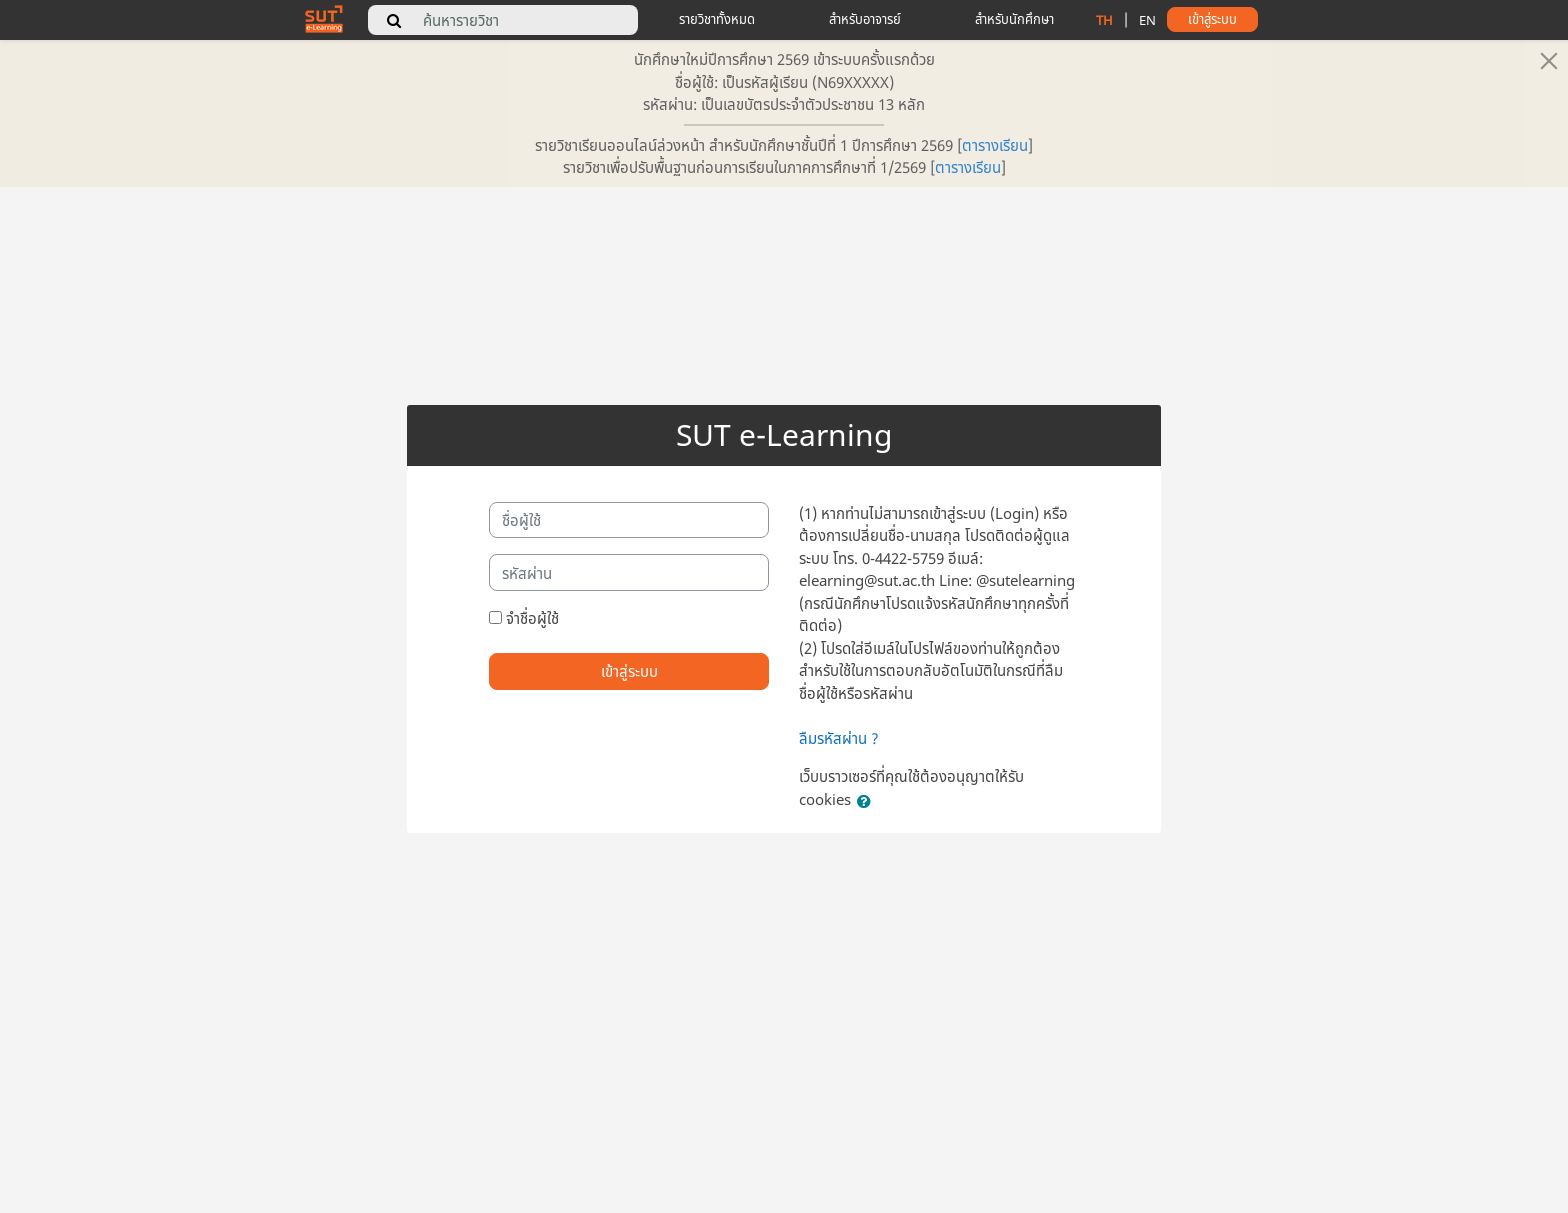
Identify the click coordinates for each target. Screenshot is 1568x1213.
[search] (394, 20)
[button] (868, 801)
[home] (324, 18)
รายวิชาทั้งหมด (717, 19)
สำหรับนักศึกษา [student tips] (1014, 19)
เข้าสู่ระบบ (629, 671)
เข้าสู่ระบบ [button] (1212, 19)
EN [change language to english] (1147, 20)
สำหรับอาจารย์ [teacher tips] (865, 19)
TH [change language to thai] (1104, 20)
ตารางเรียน (995, 145)
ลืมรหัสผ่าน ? (839, 738)
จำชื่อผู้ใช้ (532, 618)
